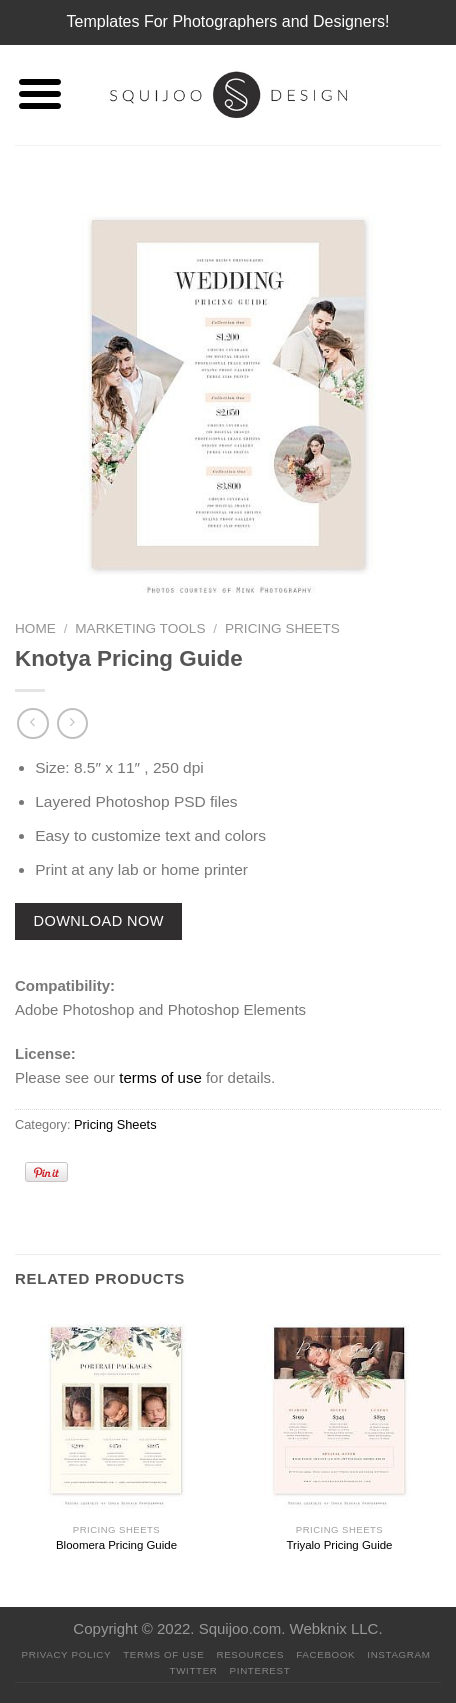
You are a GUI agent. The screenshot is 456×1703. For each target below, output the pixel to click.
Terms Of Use (163, 1654)
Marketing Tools (140, 628)
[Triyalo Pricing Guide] (339, 1412)
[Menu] (39, 95)
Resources (250, 1654)
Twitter (194, 1670)
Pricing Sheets (282, 628)
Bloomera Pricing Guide (116, 1545)
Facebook (325, 1654)
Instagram (398, 1654)
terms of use (160, 1077)
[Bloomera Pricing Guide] (116, 1412)
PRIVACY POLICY (67, 1654)
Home (35, 628)
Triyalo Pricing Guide (339, 1545)
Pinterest (260, 1670)
